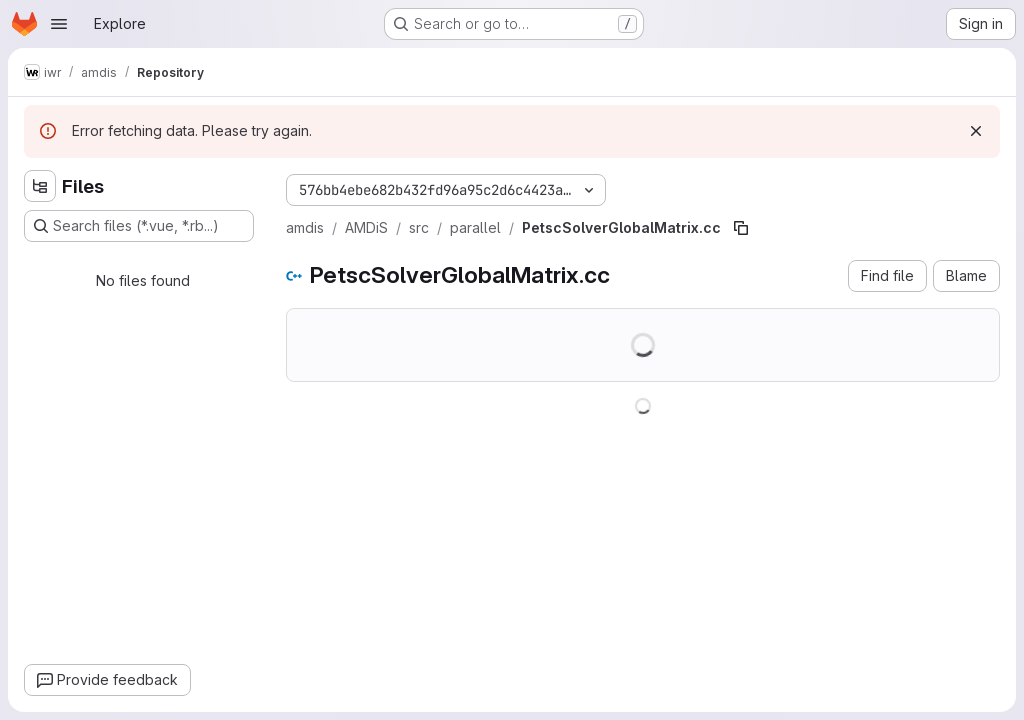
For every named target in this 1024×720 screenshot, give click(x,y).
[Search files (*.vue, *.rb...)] (139, 226)
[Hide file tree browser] (40, 186)
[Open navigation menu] (59, 24)
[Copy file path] (741, 228)
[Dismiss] (976, 131)
